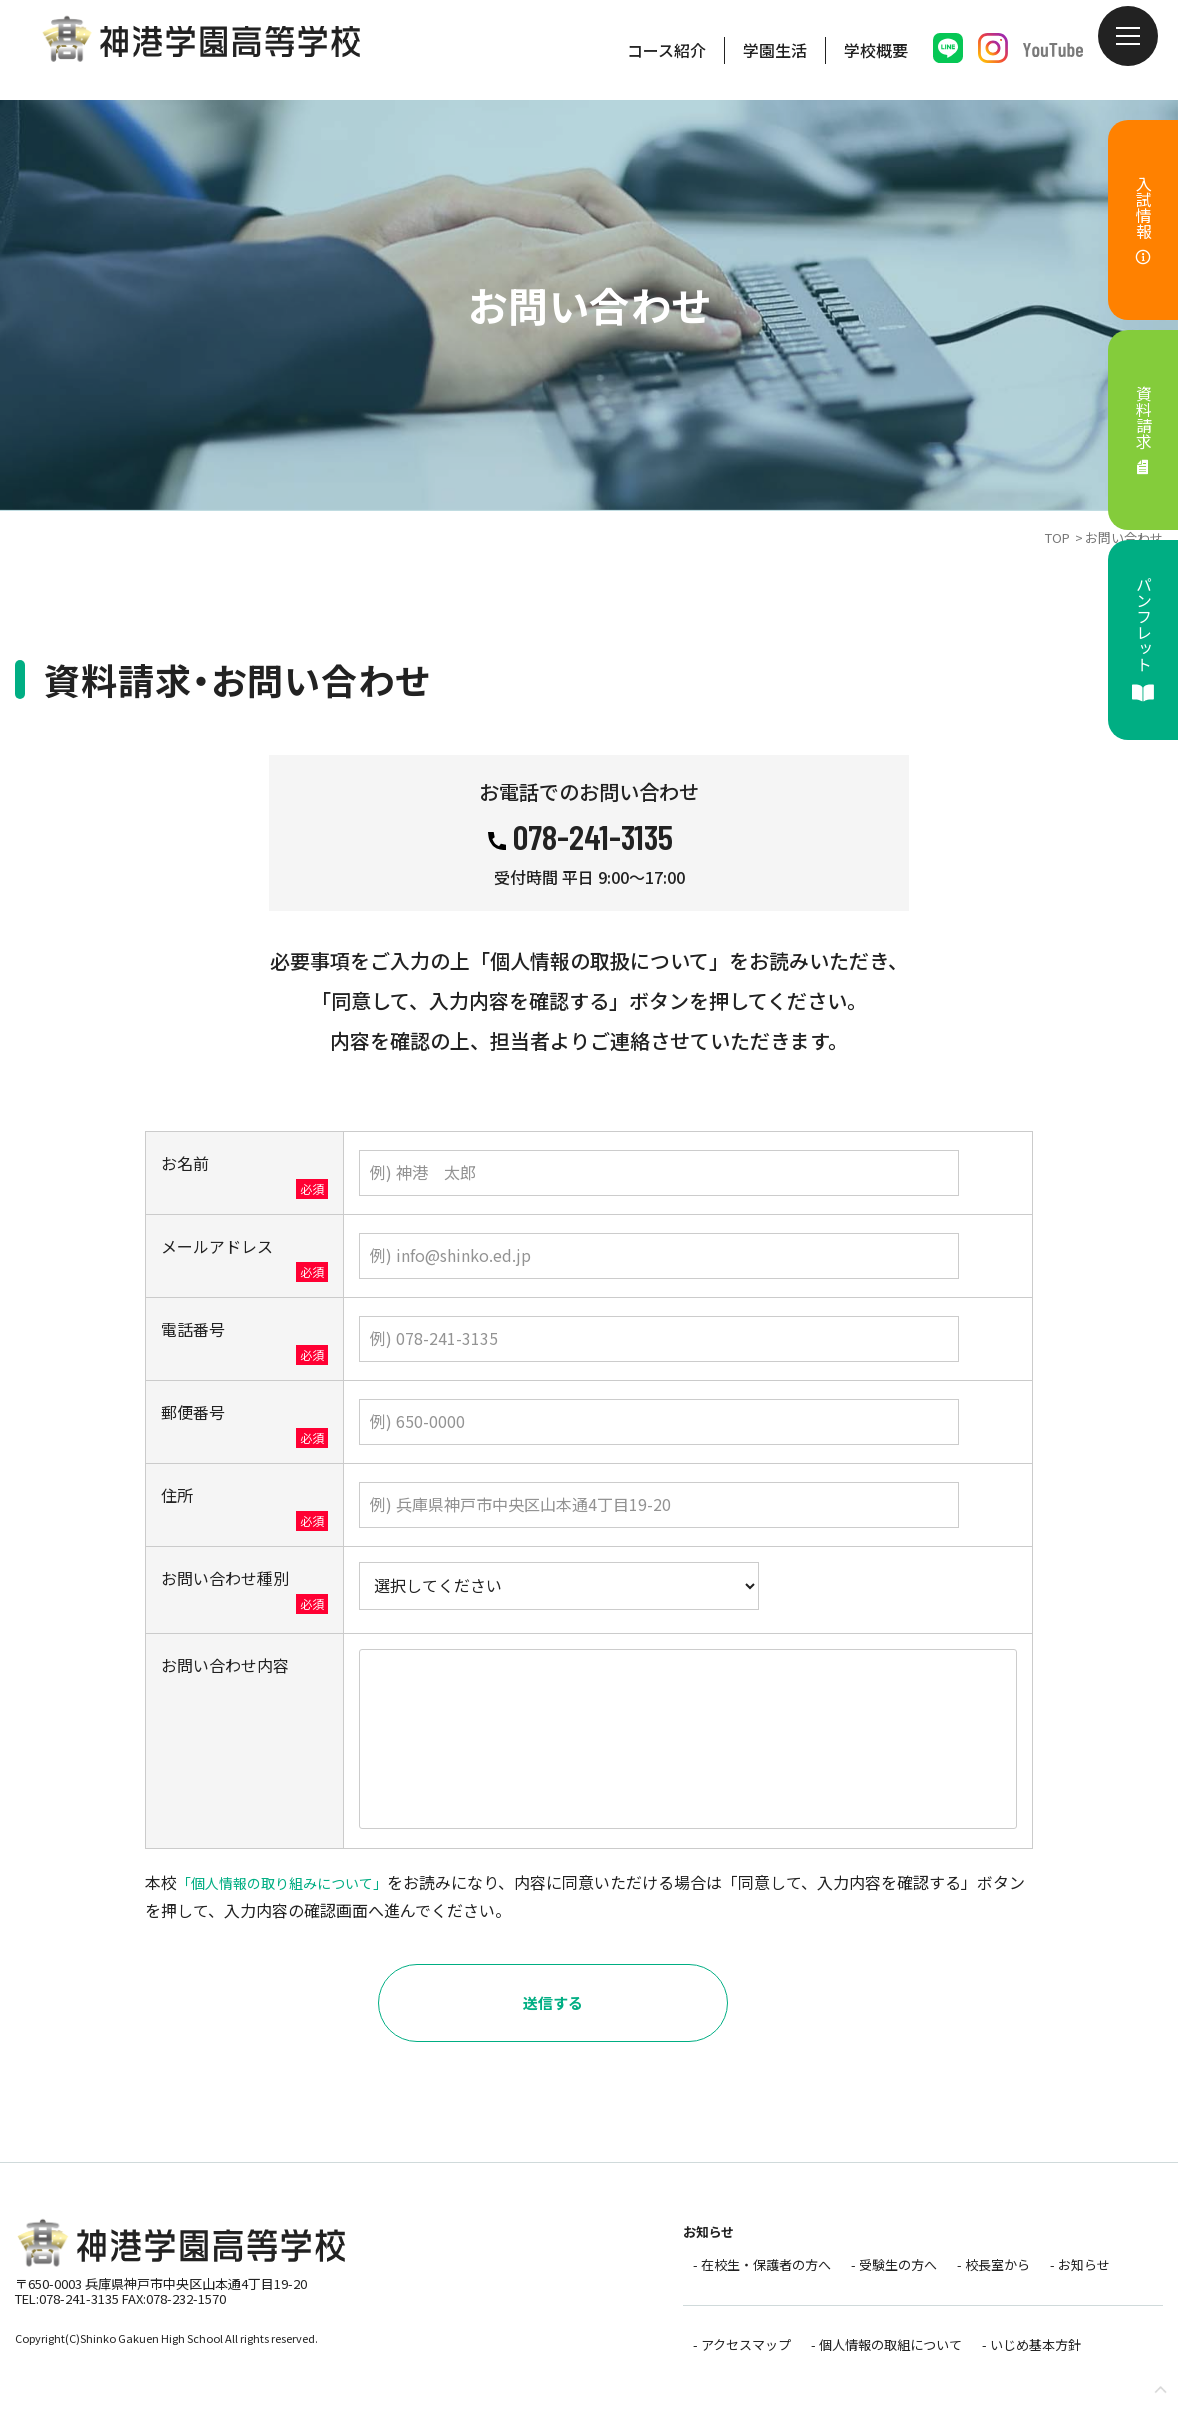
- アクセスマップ (732, 2351)
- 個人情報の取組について (876, 2351)
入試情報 (1144, 220)
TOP (1057, 537)
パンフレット (1144, 640)
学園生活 (775, 50)
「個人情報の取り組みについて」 (297, 1897)
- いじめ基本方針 (1021, 2351)
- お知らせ (1070, 2278)
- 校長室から (983, 2278)
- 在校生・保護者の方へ (752, 2278)
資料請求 (1144, 430)
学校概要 (876, 50)
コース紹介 (666, 50)
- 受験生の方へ (884, 2278)
